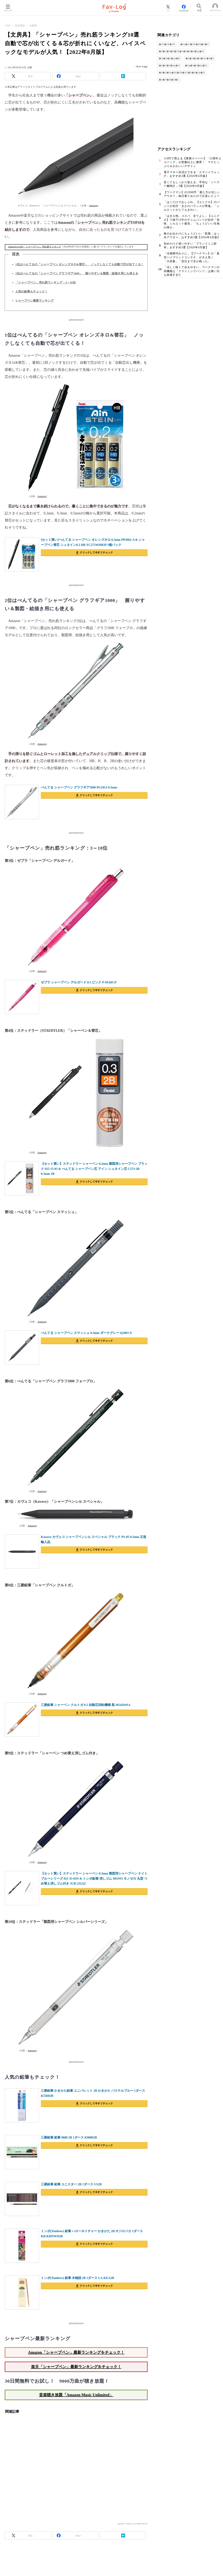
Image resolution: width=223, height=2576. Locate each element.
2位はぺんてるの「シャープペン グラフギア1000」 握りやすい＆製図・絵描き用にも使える (76, 273)
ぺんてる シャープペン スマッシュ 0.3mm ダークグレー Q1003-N (86, 1333)
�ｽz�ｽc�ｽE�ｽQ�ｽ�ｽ (194, 44)
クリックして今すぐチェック (96, 552)
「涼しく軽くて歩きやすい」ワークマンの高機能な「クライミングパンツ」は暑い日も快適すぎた (192, 271)
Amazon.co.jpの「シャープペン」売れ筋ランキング (34, 246)
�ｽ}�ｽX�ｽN (167, 44)
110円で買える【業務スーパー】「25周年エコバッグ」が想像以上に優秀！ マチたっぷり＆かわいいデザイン (192, 162)
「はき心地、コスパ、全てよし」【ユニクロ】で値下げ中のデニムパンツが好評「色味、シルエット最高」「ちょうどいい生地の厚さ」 (192, 222)
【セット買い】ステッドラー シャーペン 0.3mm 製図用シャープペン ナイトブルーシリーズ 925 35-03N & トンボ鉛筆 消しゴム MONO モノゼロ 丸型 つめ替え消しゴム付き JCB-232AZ (94, 1878)
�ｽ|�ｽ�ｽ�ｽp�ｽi (169, 58)
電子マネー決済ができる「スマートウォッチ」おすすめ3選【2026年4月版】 (192, 174)
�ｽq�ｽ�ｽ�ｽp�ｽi (196, 65)
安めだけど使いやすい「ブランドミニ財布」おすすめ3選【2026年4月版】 (190, 245)
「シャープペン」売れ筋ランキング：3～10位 (45, 282)
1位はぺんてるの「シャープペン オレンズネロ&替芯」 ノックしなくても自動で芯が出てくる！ (79, 264)
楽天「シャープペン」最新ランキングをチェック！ (76, 2367)
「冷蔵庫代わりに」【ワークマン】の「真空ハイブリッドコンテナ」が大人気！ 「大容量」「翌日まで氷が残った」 (192, 257)
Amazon (93, 205)
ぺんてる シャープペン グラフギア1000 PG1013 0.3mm (79, 787)
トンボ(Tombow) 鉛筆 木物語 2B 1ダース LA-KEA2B (77, 2278)
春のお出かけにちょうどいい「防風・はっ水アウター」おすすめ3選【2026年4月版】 (192, 235)
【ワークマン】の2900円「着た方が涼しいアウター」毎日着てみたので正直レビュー (192, 194)
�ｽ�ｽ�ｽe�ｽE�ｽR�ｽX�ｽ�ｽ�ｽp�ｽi (182, 72)
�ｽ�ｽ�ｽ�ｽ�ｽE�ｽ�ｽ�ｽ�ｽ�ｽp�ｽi (181, 51)
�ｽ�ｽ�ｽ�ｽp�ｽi (169, 65)
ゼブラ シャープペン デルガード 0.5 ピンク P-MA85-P (78, 982)
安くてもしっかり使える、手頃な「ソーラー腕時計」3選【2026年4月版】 (192, 184)
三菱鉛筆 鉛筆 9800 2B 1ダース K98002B (69, 2137)
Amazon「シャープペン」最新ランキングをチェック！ (76, 2352)
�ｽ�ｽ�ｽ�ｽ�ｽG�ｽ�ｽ (200, 58)
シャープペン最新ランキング (34, 300)
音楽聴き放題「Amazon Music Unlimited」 (76, 2395)
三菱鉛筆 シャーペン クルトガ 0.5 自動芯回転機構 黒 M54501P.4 (85, 1705)
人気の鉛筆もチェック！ (31, 291)
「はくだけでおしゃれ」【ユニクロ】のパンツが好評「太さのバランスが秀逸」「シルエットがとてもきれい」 (192, 206)
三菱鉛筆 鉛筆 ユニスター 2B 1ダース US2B (71, 2184)
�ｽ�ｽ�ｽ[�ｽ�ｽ (169, 79)
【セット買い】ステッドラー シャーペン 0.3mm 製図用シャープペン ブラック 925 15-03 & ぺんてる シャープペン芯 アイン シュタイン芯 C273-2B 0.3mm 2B (94, 1168)
